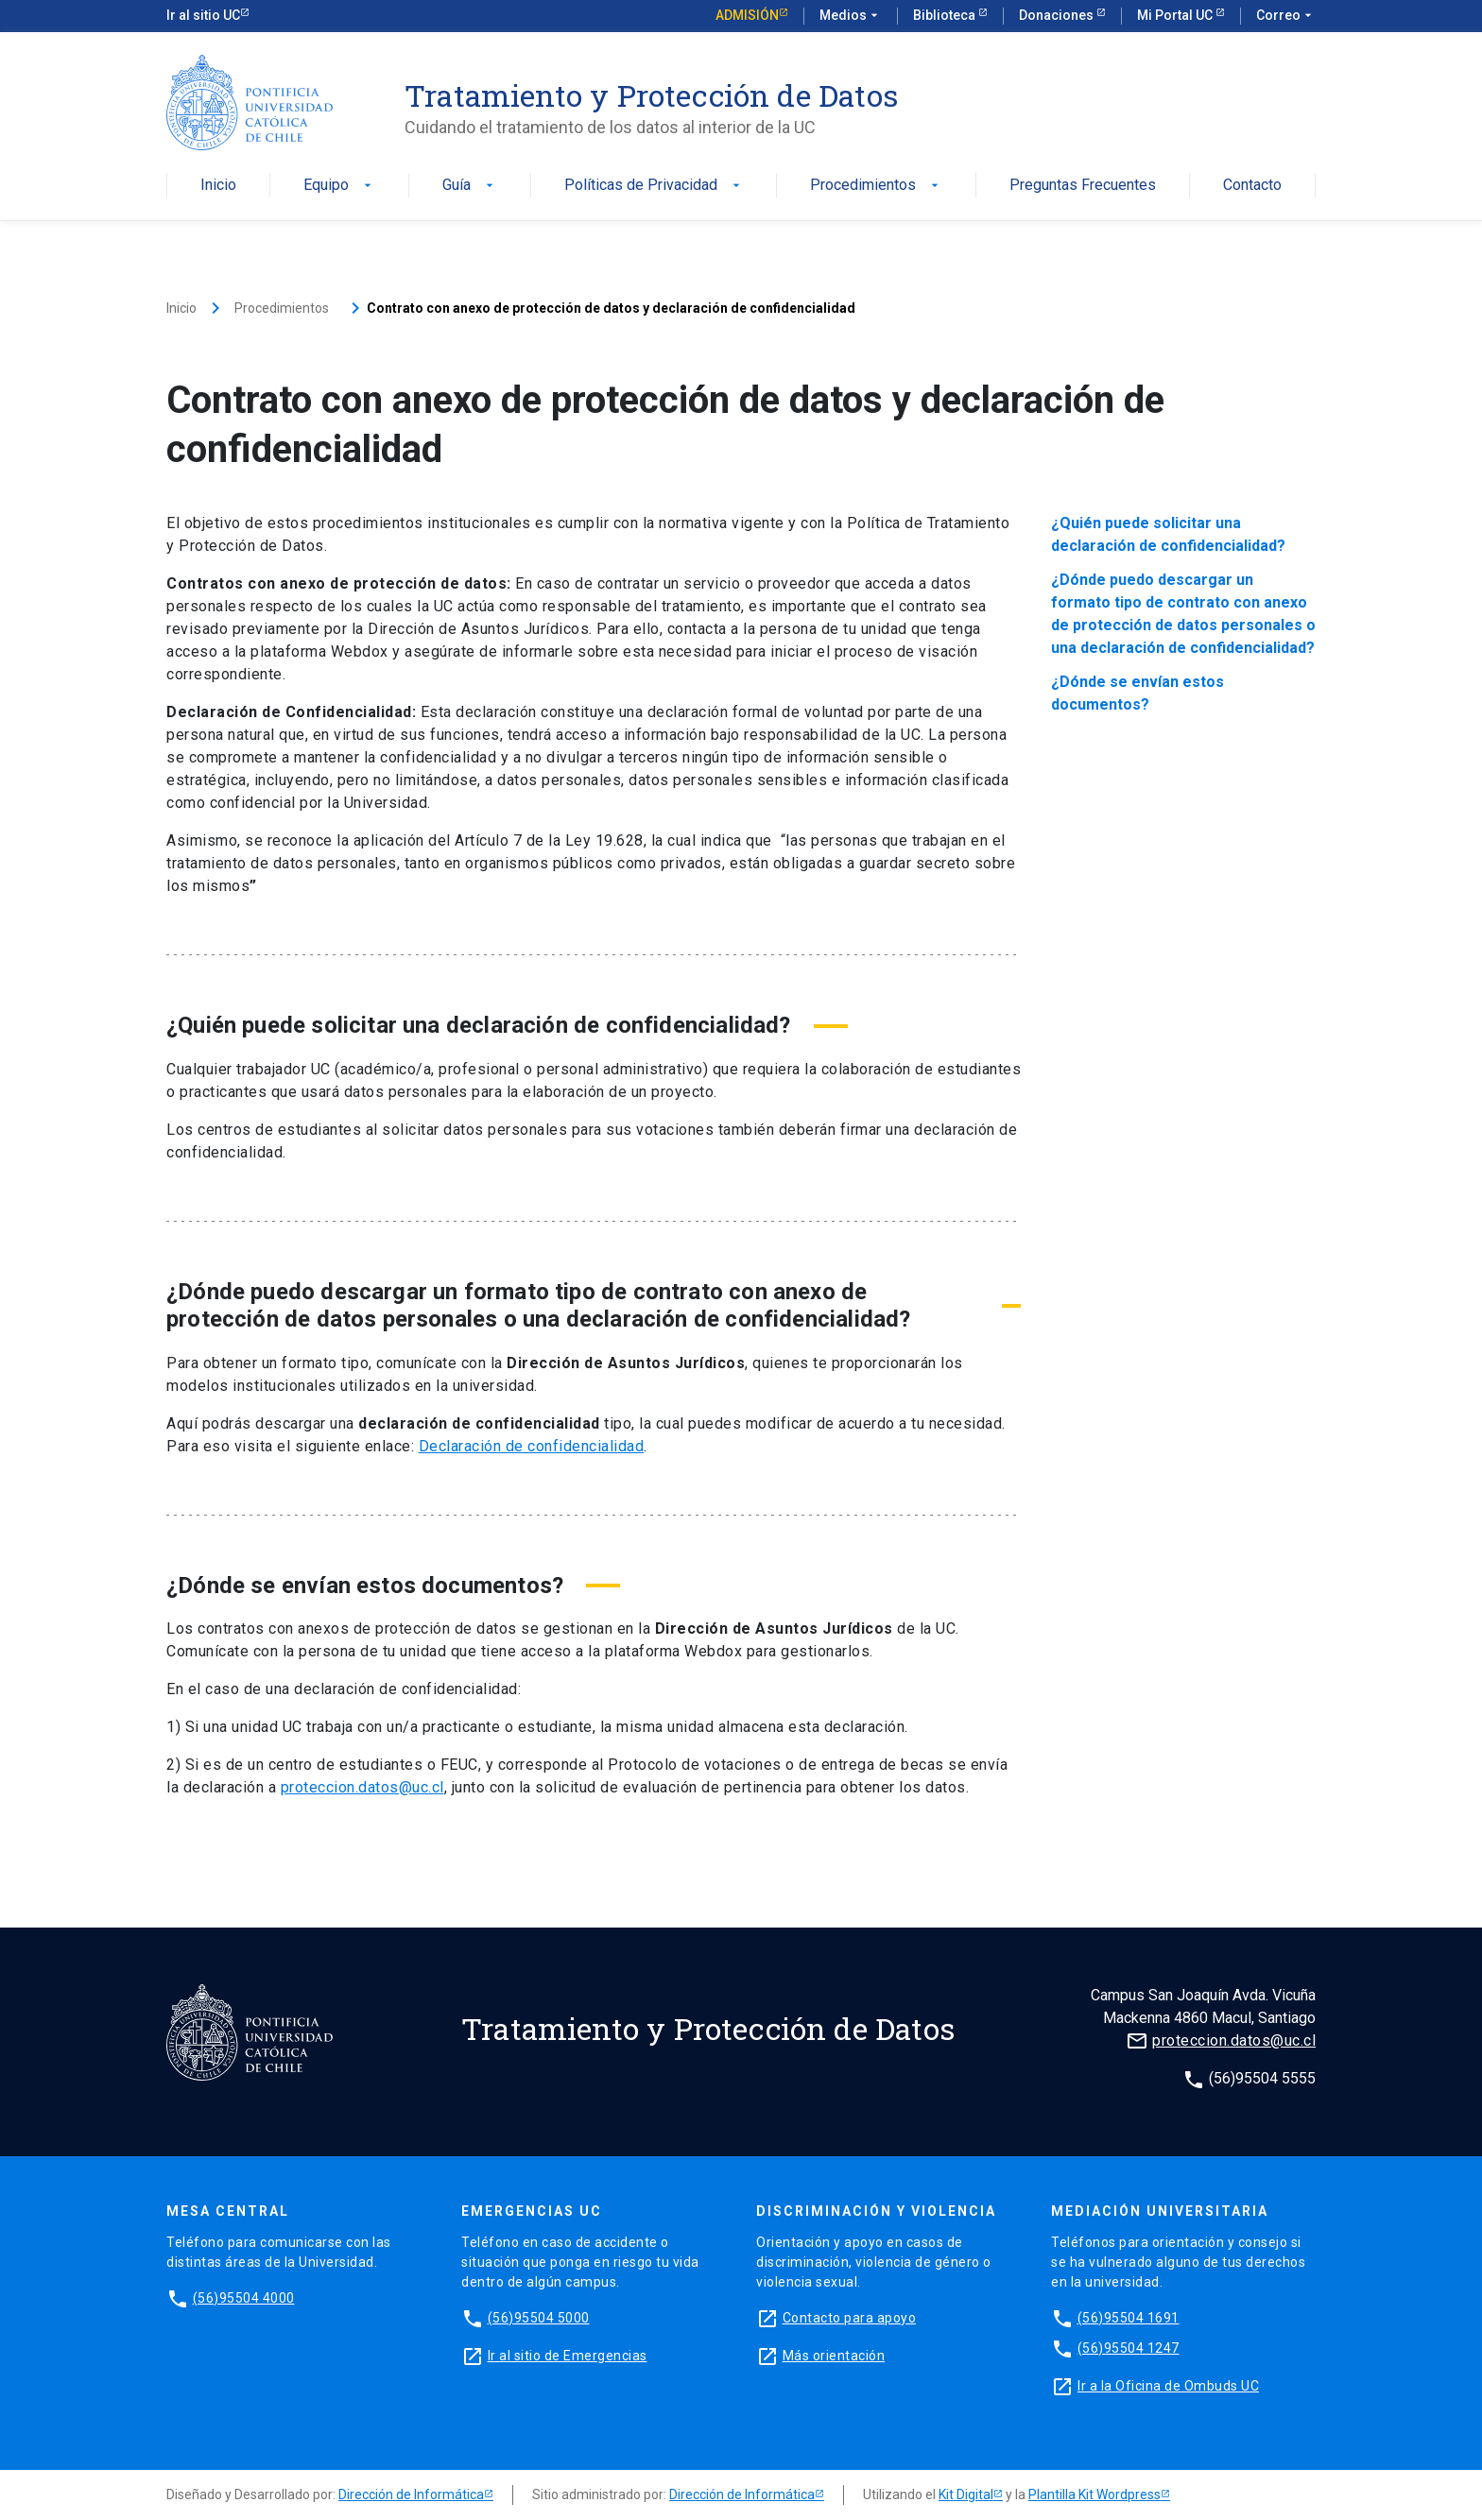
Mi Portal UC (1176, 15)
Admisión (747, 15)
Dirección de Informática (411, 2494)
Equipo (339, 186)
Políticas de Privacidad (654, 186)
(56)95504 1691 (1128, 2317)
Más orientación (834, 2355)
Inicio (218, 186)
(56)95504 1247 (1128, 2348)
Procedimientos (876, 186)
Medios (850, 16)
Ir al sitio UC (203, 15)
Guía (469, 186)
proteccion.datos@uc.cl (362, 1787)
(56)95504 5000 (539, 2317)
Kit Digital (966, 2494)
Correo (1286, 16)
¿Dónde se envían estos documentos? (1137, 693)
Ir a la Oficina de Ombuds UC (1168, 2385)
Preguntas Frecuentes (1082, 186)
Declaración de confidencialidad (532, 1446)
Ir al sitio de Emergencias (567, 2355)
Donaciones (1057, 15)
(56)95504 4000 (244, 2298)
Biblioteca (945, 15)
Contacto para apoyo (850, 2317)
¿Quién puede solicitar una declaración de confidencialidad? (1168, 534)
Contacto (1252, 186)
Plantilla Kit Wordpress (1094, 2494)
